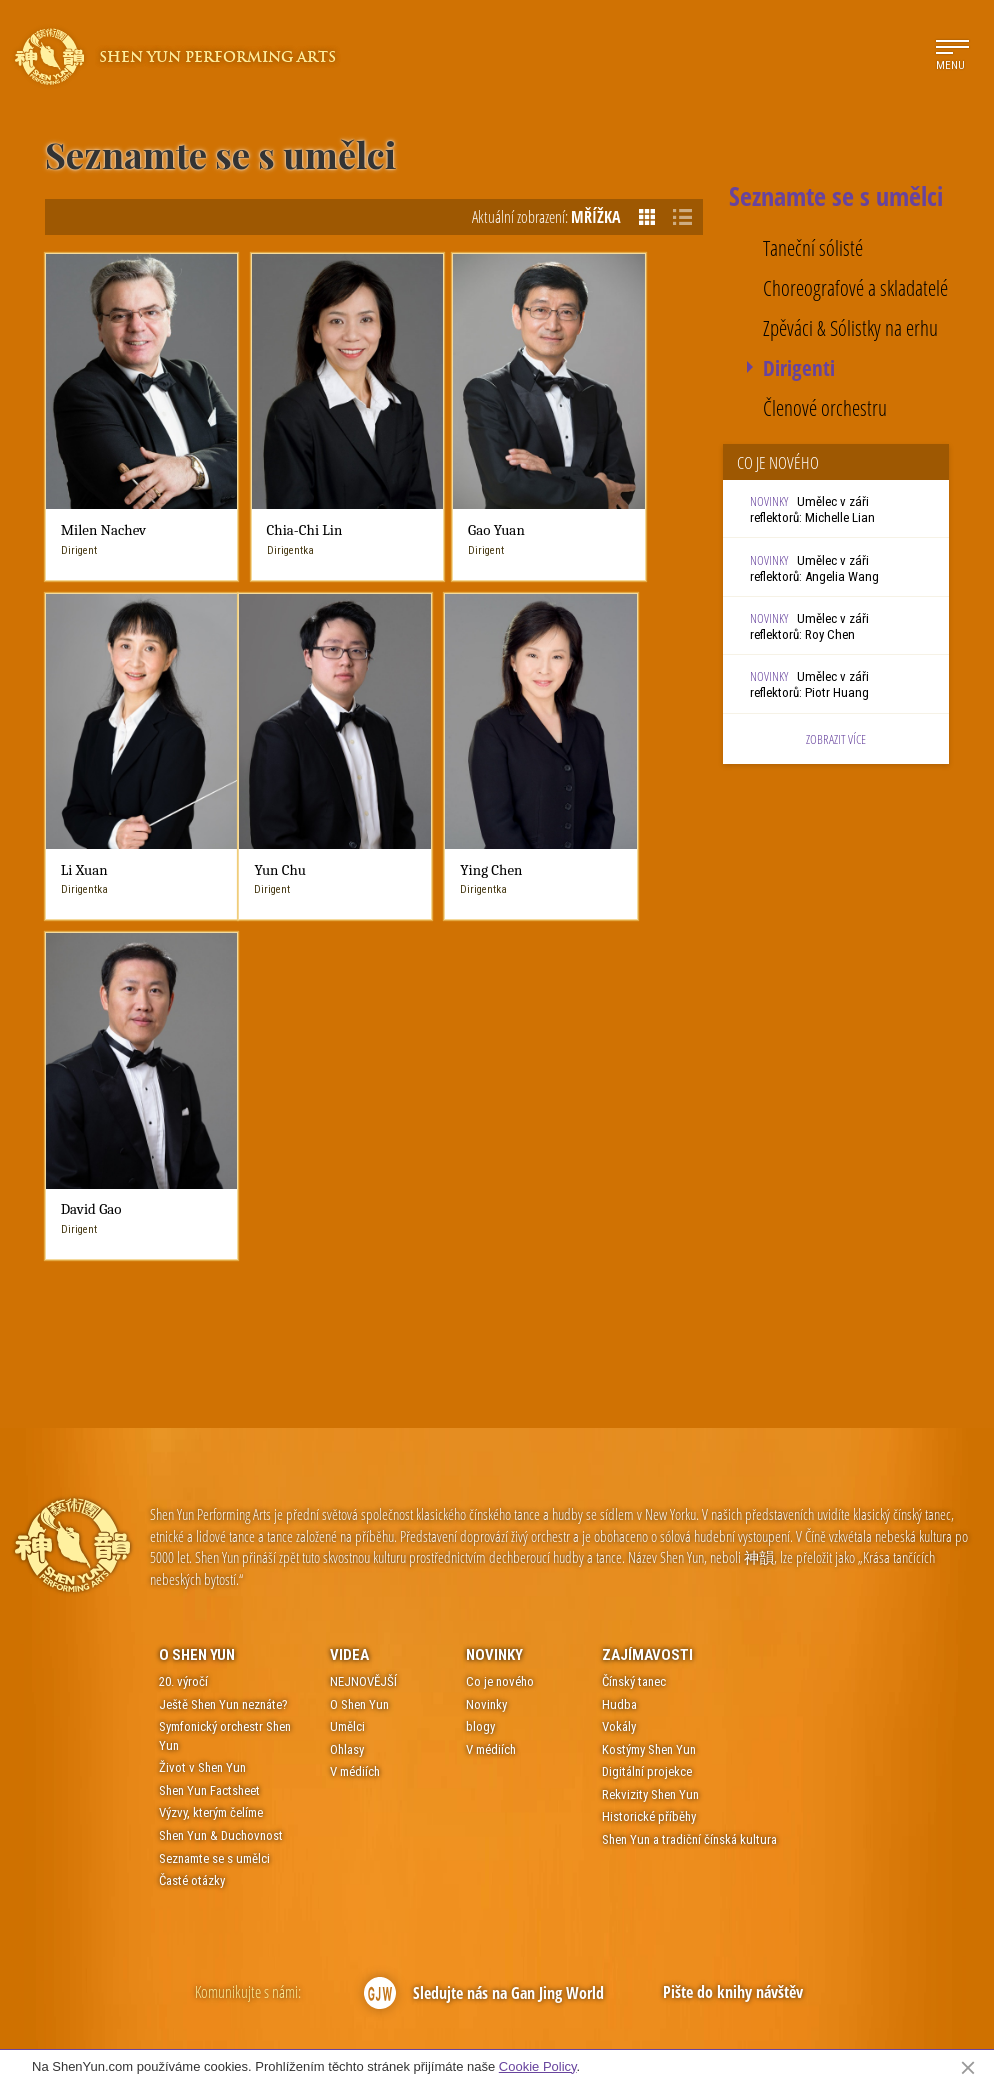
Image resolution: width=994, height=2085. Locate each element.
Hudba (619, 1308)
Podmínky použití (458, 2033)
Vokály (619, 1331)
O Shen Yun (197, 1259)
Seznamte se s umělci (214, 1462)
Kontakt (388, 2033)
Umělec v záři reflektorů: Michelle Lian (812, 509)
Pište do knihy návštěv (733, 1597)
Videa (349, 1259)
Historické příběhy (649, 1421)
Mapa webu (597, 2033)
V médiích (355, 1376)
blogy (480, 1331)
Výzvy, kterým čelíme (211, 1417)
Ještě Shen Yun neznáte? (223, 1308)
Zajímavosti (647, 1259)
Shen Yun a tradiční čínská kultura (689, 1444)
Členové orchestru (825, 408)
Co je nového (500, 1286)
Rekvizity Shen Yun (650, 1399)
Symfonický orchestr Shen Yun (225, 1341)
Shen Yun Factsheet (209, 1395)
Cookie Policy (538, 2066)
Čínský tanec (634, 1286)
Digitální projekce (647, 1376)
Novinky (494, 1259)
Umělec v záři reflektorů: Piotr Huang (809, 684)
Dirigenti (799, 368)
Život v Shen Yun (202, 1372)
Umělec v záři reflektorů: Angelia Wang (814, 568)
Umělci (347, 1331)
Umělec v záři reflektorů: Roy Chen (809, 626)
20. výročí (183, 1286)
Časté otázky (192, 1485)
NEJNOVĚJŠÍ (363, 1286)
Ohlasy (347, 1354)
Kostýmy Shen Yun (649, 1354)
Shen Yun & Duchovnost (221, 1440)
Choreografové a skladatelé (855, 288)
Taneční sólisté (813, 248)
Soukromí (532, 2033)
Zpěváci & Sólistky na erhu (850, 328)
